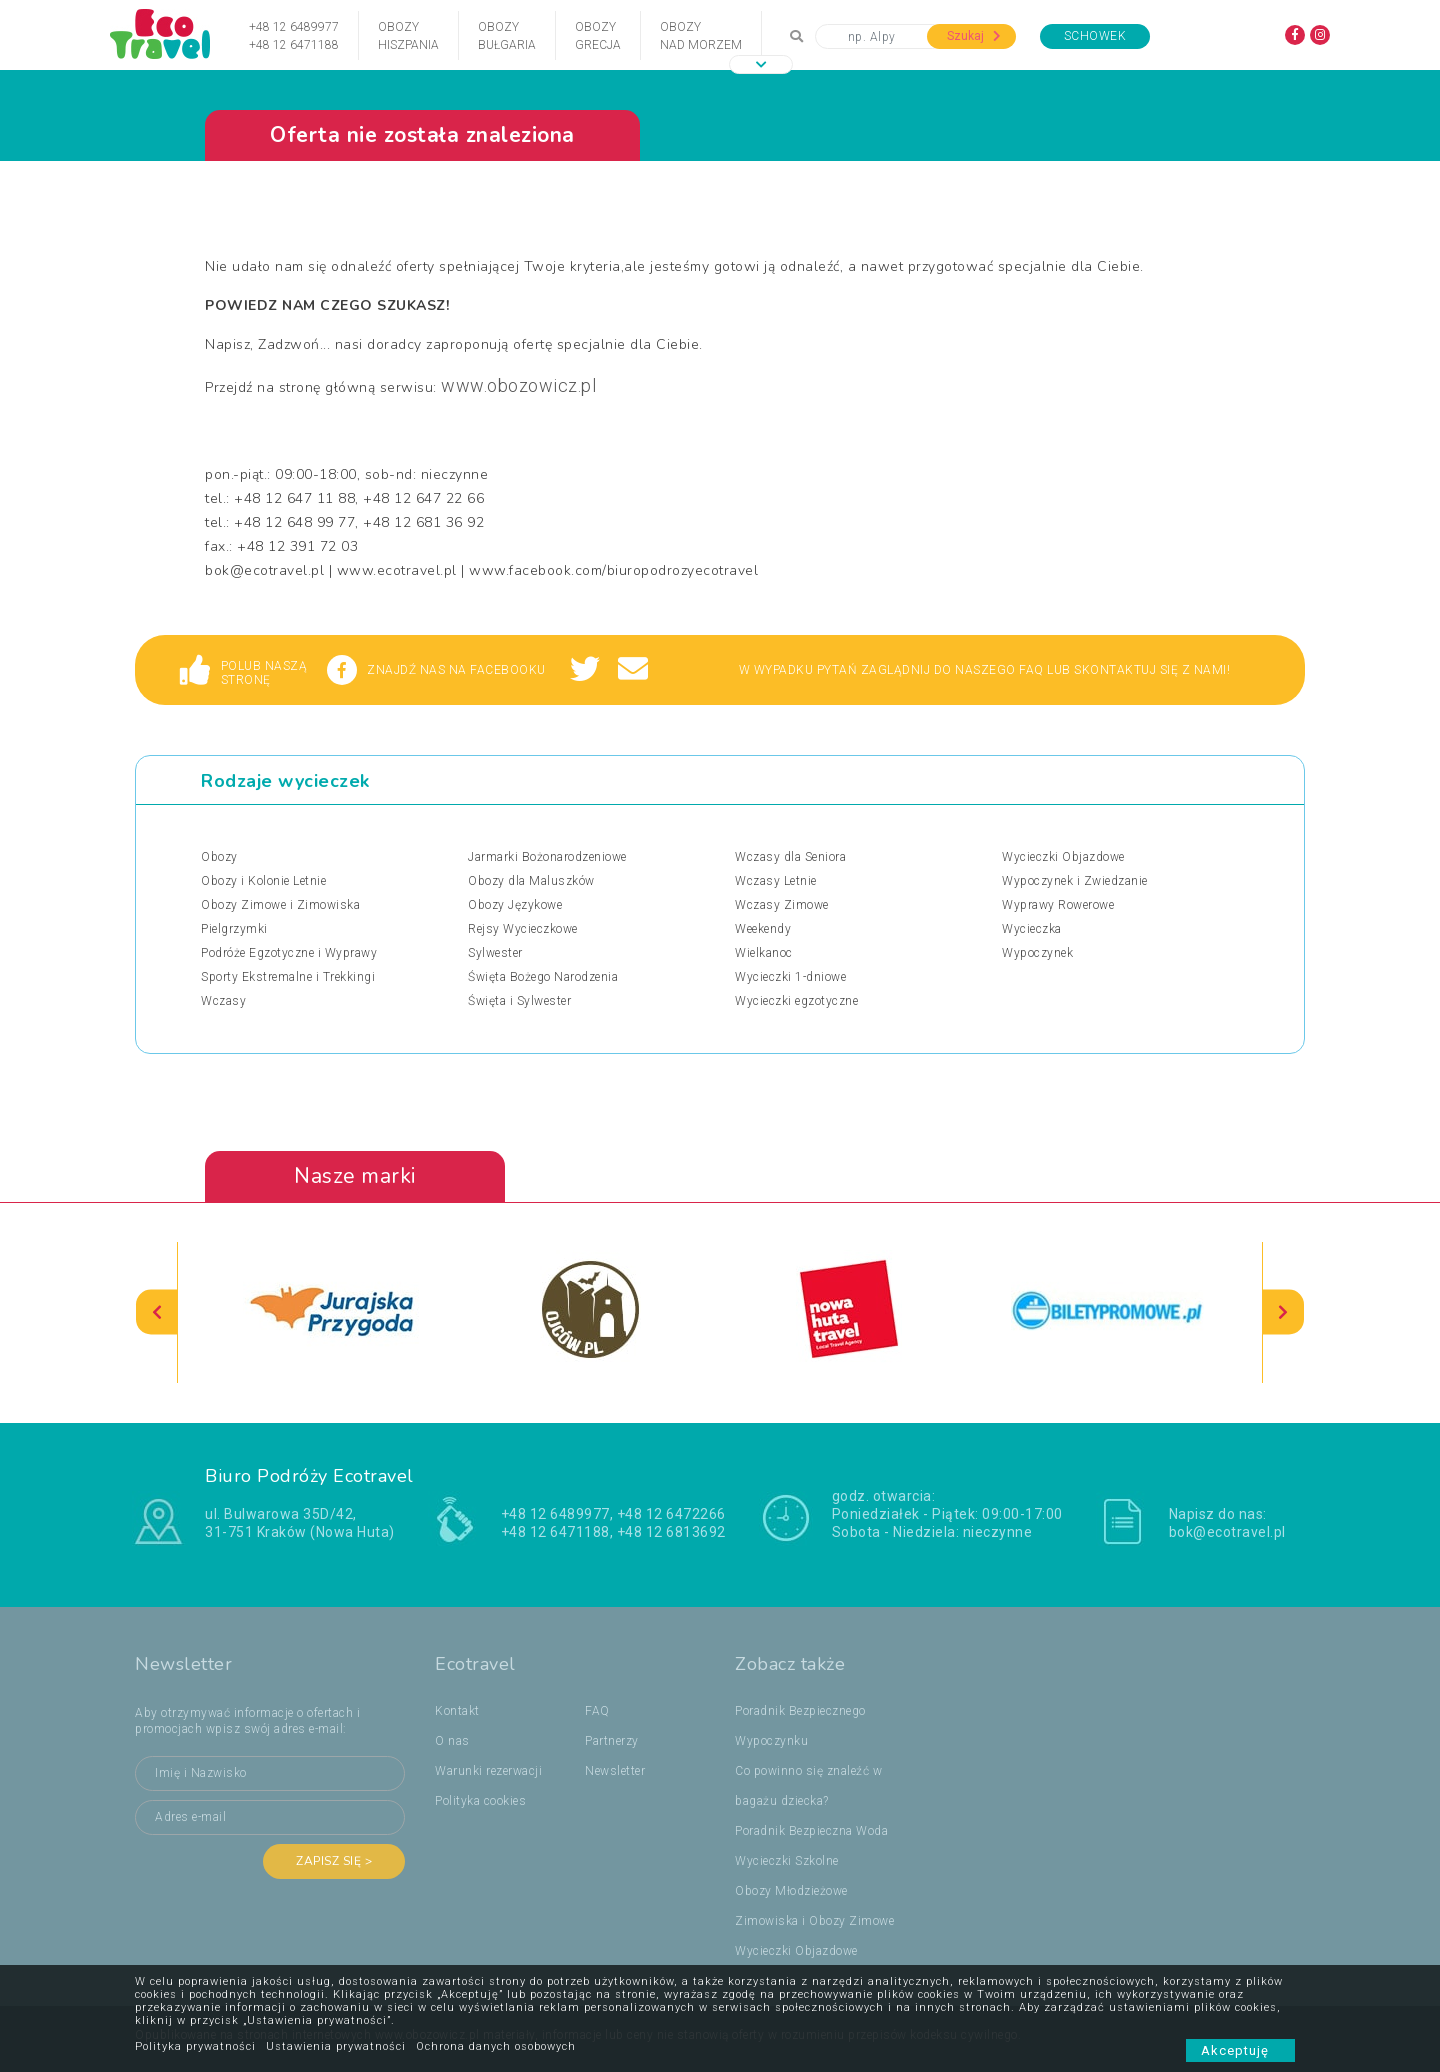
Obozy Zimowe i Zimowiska (280, 905)
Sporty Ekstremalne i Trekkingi (288, 977)
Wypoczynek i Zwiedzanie (1075, 881)
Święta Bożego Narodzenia (543, 977)
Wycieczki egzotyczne (796, 1001)
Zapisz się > (334, 1861)
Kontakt (457, 1711)
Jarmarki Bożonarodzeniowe (547, 857)
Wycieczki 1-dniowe (790, 977)
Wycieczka (1032, 929)
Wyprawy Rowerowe (1058, 905)
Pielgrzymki (234, 929)
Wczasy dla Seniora (790, 857)
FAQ (597, 1711)
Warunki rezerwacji (488, 1771)
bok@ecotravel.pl (1227, 1532)
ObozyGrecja (598, 36)
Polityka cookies (480, 1801)
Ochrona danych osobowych (496, 2046)
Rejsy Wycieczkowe (523, 929)
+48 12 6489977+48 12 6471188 (294, 36)
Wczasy (223, 1001)
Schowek (1095, 36)
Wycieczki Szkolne (787, 1861)
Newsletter (615, 1771)
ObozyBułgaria (507, 36)
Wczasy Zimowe (782, 905)
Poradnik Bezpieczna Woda (811, 1831)
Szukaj (974, 36)
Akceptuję (1240, 2050)
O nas (452, 1741)
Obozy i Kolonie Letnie (263, 881)
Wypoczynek (1037, 953)
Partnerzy (612, 1741)
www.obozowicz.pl (518, 385)
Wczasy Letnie (776, 881)
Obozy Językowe (515, 905)
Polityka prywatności (195, 2046)
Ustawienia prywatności (336, 2046)
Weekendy (763, 929)
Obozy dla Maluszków (531, 881)
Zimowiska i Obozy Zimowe (814, 1921)
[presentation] (157, 1312)
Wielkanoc (764, 953)
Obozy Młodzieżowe (791, 1891)
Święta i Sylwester (519, 1001)
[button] (761, 64)
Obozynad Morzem (701, 36)
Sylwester (495, 953)
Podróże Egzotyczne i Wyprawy (289, 953)
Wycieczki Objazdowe (1063, 857)
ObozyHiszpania (408, 36)
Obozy (219, 857)
